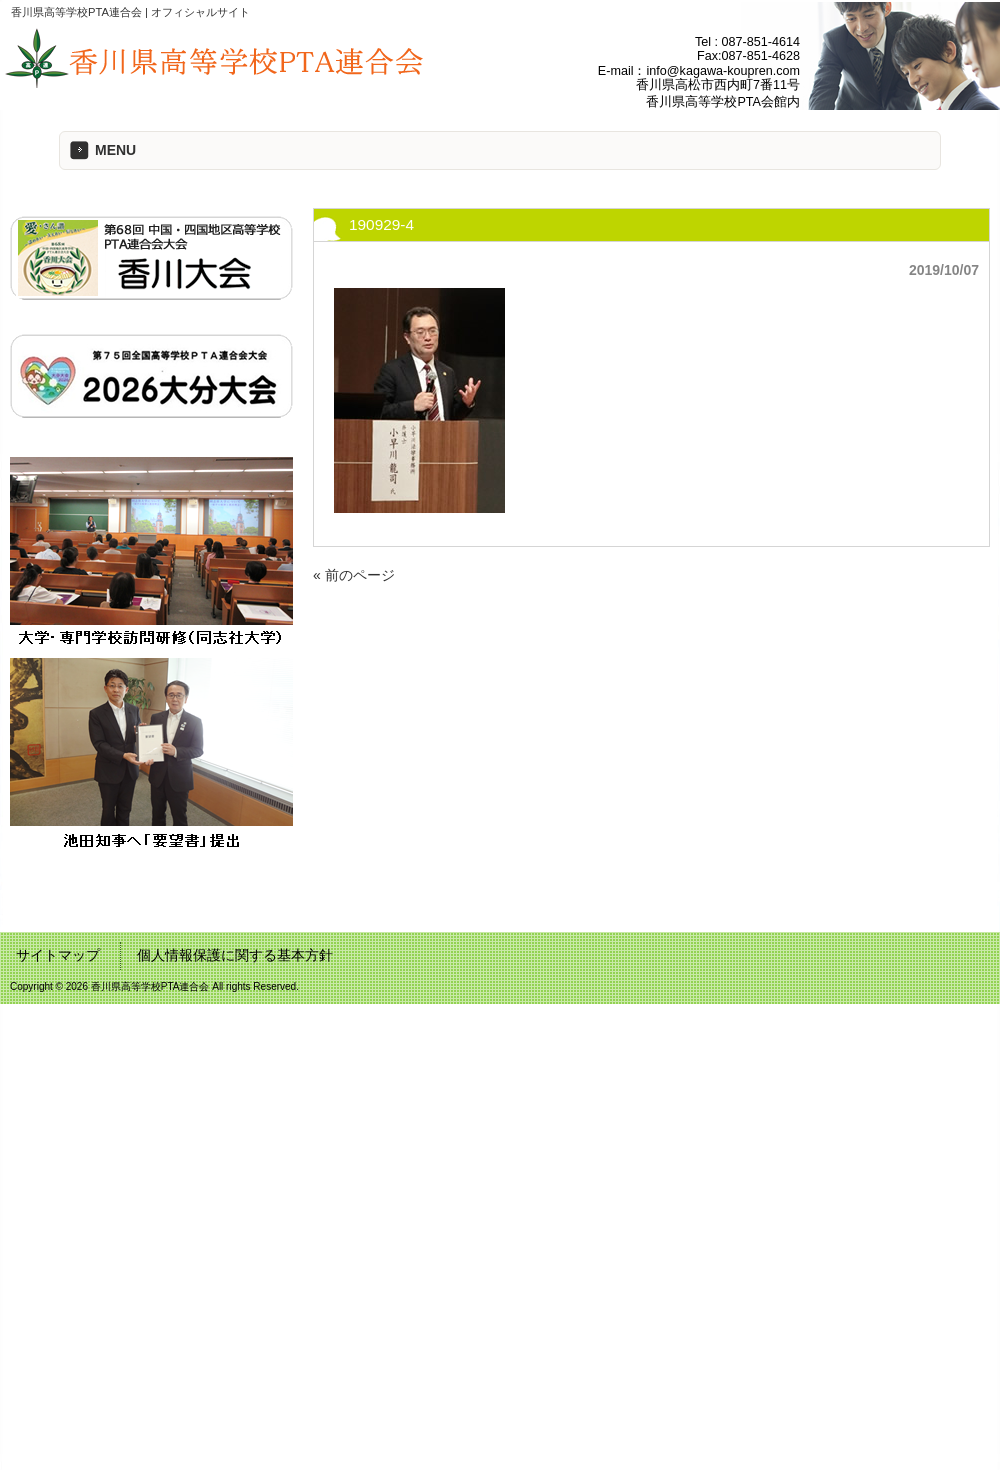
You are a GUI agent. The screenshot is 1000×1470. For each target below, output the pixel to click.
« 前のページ (354, 575)
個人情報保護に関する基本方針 (235, 955)
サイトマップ (58, 955)
